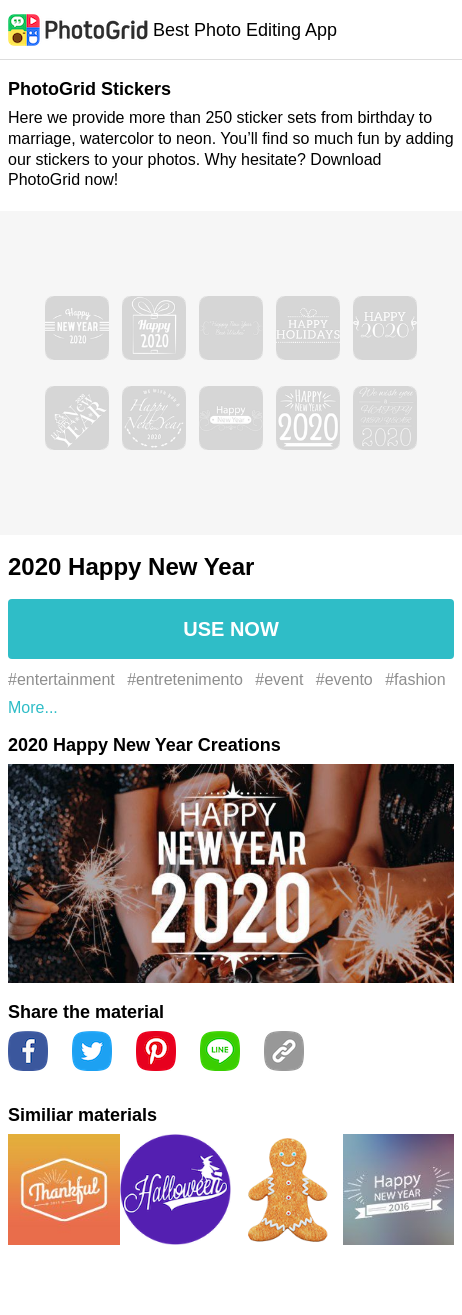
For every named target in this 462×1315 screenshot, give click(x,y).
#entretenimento (185, 679)
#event (279, 679)
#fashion (415, 679)
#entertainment (61, 679)
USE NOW (231, 629)
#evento (344, 679)
